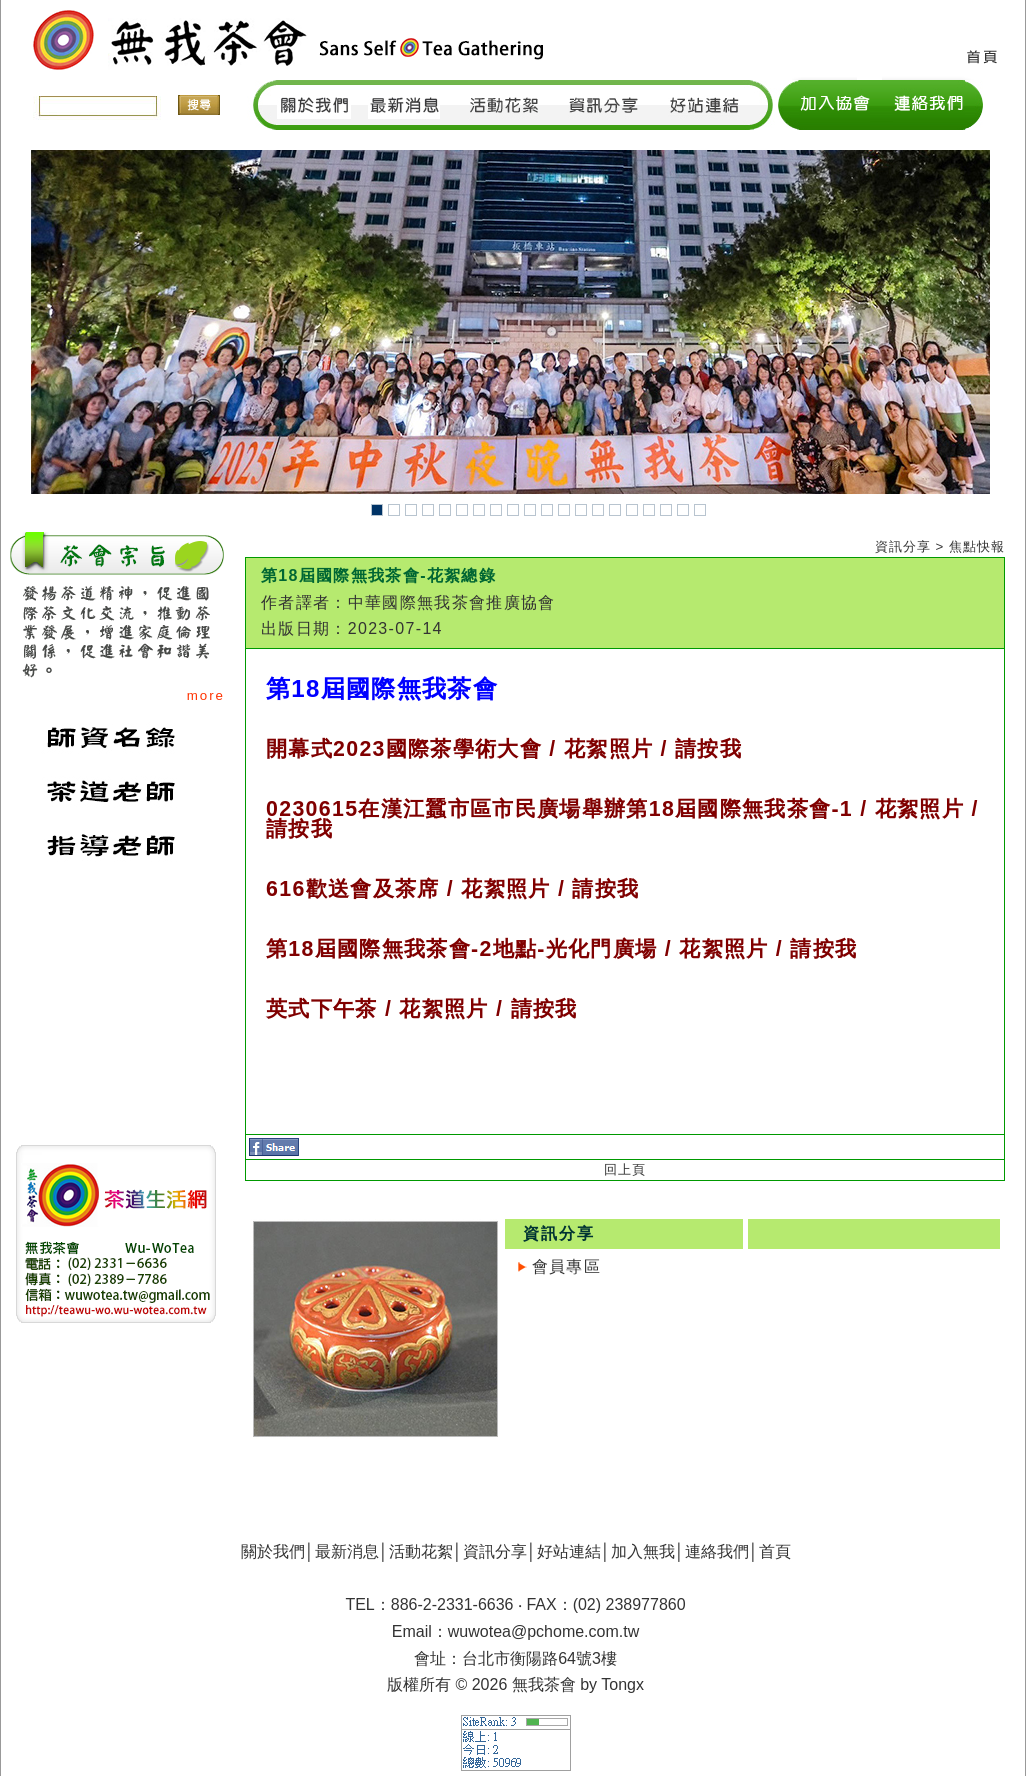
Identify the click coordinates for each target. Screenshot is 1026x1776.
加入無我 (643, 1551)
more (206, 695)
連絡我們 (717, 1551)
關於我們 (273, 1551)
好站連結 (569, 1551)
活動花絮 (421, 1551)
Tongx (622, 1684)
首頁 (775, 1551)
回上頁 (625, 1169)
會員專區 (566, 1266)
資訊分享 (495, 1551)
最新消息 (347, 1551)
